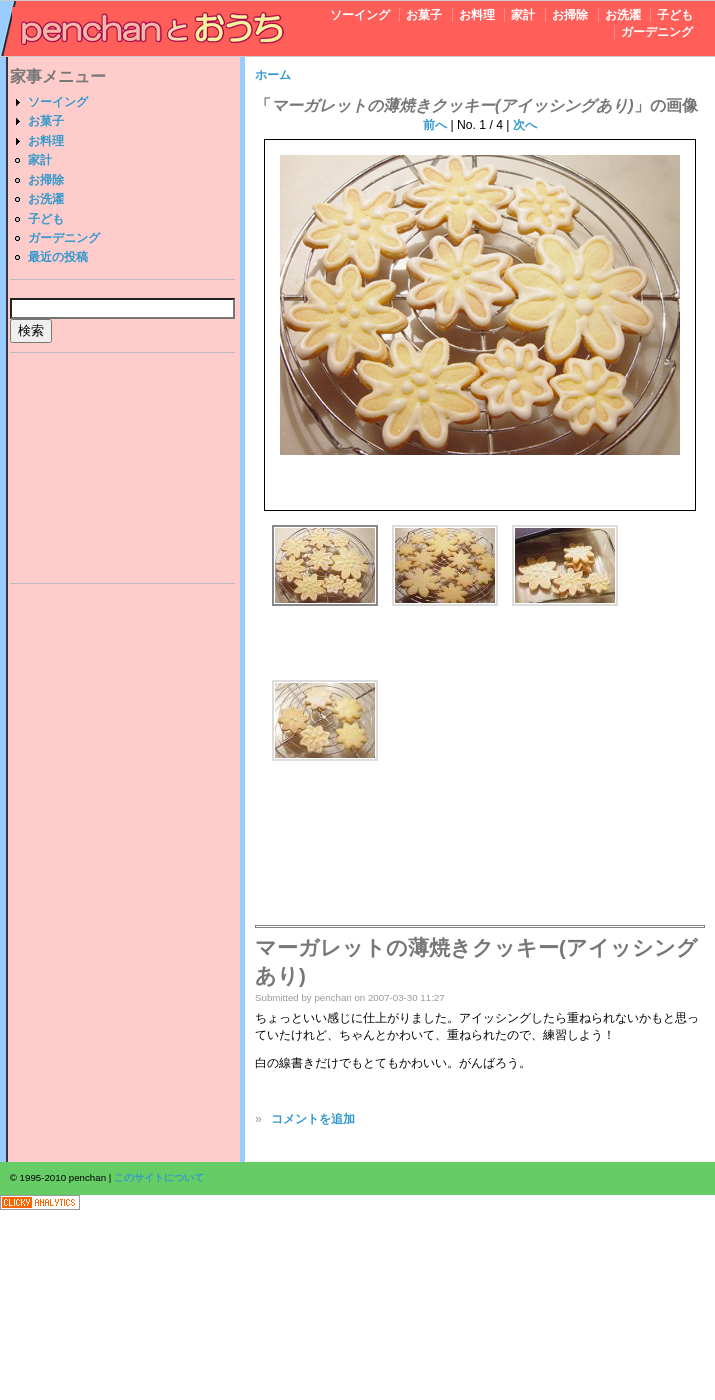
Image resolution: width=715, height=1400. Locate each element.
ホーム (273, 75)
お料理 (477, 15)
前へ (435, 125)
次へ (525, 125)
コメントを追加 (313, 1119)
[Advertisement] (123, 471)
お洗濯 (623, 15)
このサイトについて (159, 1177)
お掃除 (570, 15)
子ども (675, 15)
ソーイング (360, 15)
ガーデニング (657, 32)
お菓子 (424, 15)
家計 (523, 15)
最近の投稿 (58, 257)
